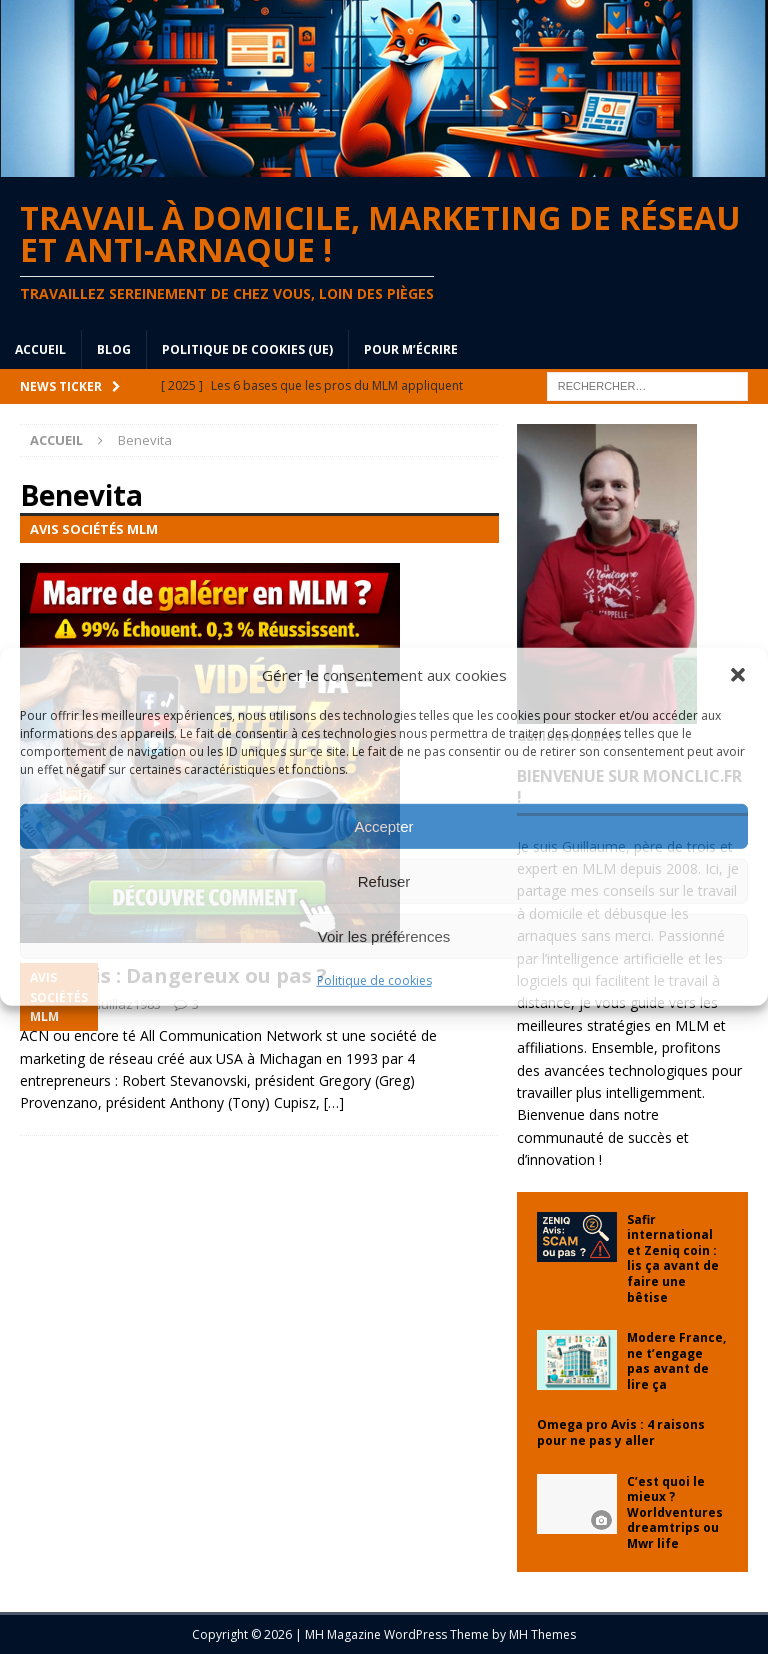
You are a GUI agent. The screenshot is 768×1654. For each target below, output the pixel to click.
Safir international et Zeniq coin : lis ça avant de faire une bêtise (673, 1258)
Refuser (384, 880)
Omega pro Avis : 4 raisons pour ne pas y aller (621, 1432)
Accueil (40, 349)
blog (114, 349)
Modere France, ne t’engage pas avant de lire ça (676, 1361)
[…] (334, 1102)
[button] (738, 675)
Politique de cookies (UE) (247, 349)
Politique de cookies (374, 980)
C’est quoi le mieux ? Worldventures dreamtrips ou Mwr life (675, 1512)
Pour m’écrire (411, 349)
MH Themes (542, 1634)
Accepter (383, 825)
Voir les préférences (384, 935)
